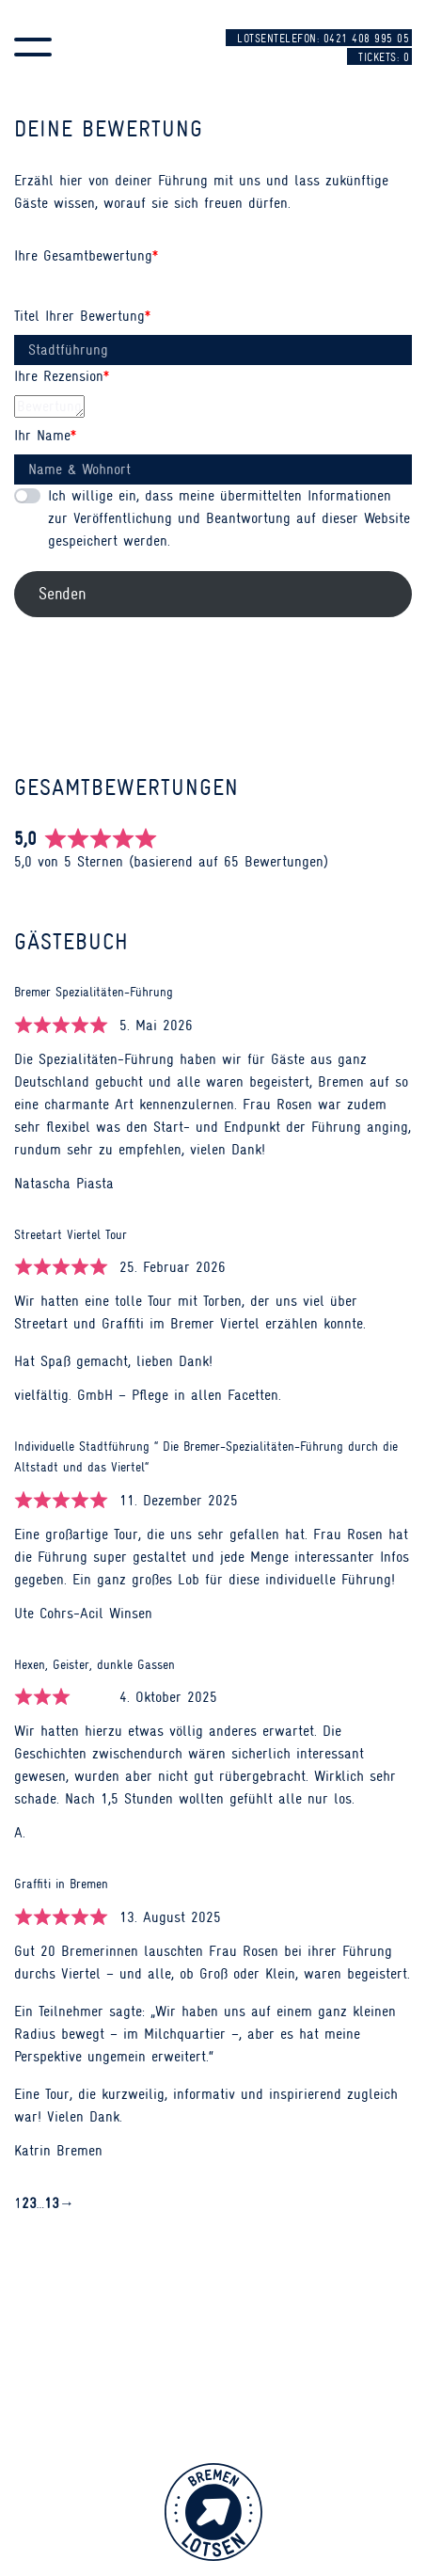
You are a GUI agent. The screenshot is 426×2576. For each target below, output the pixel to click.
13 (51, 2202)
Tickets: (383, 57)
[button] (33, 47)
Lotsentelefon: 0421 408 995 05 (323, 38)
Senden (62, 593)
